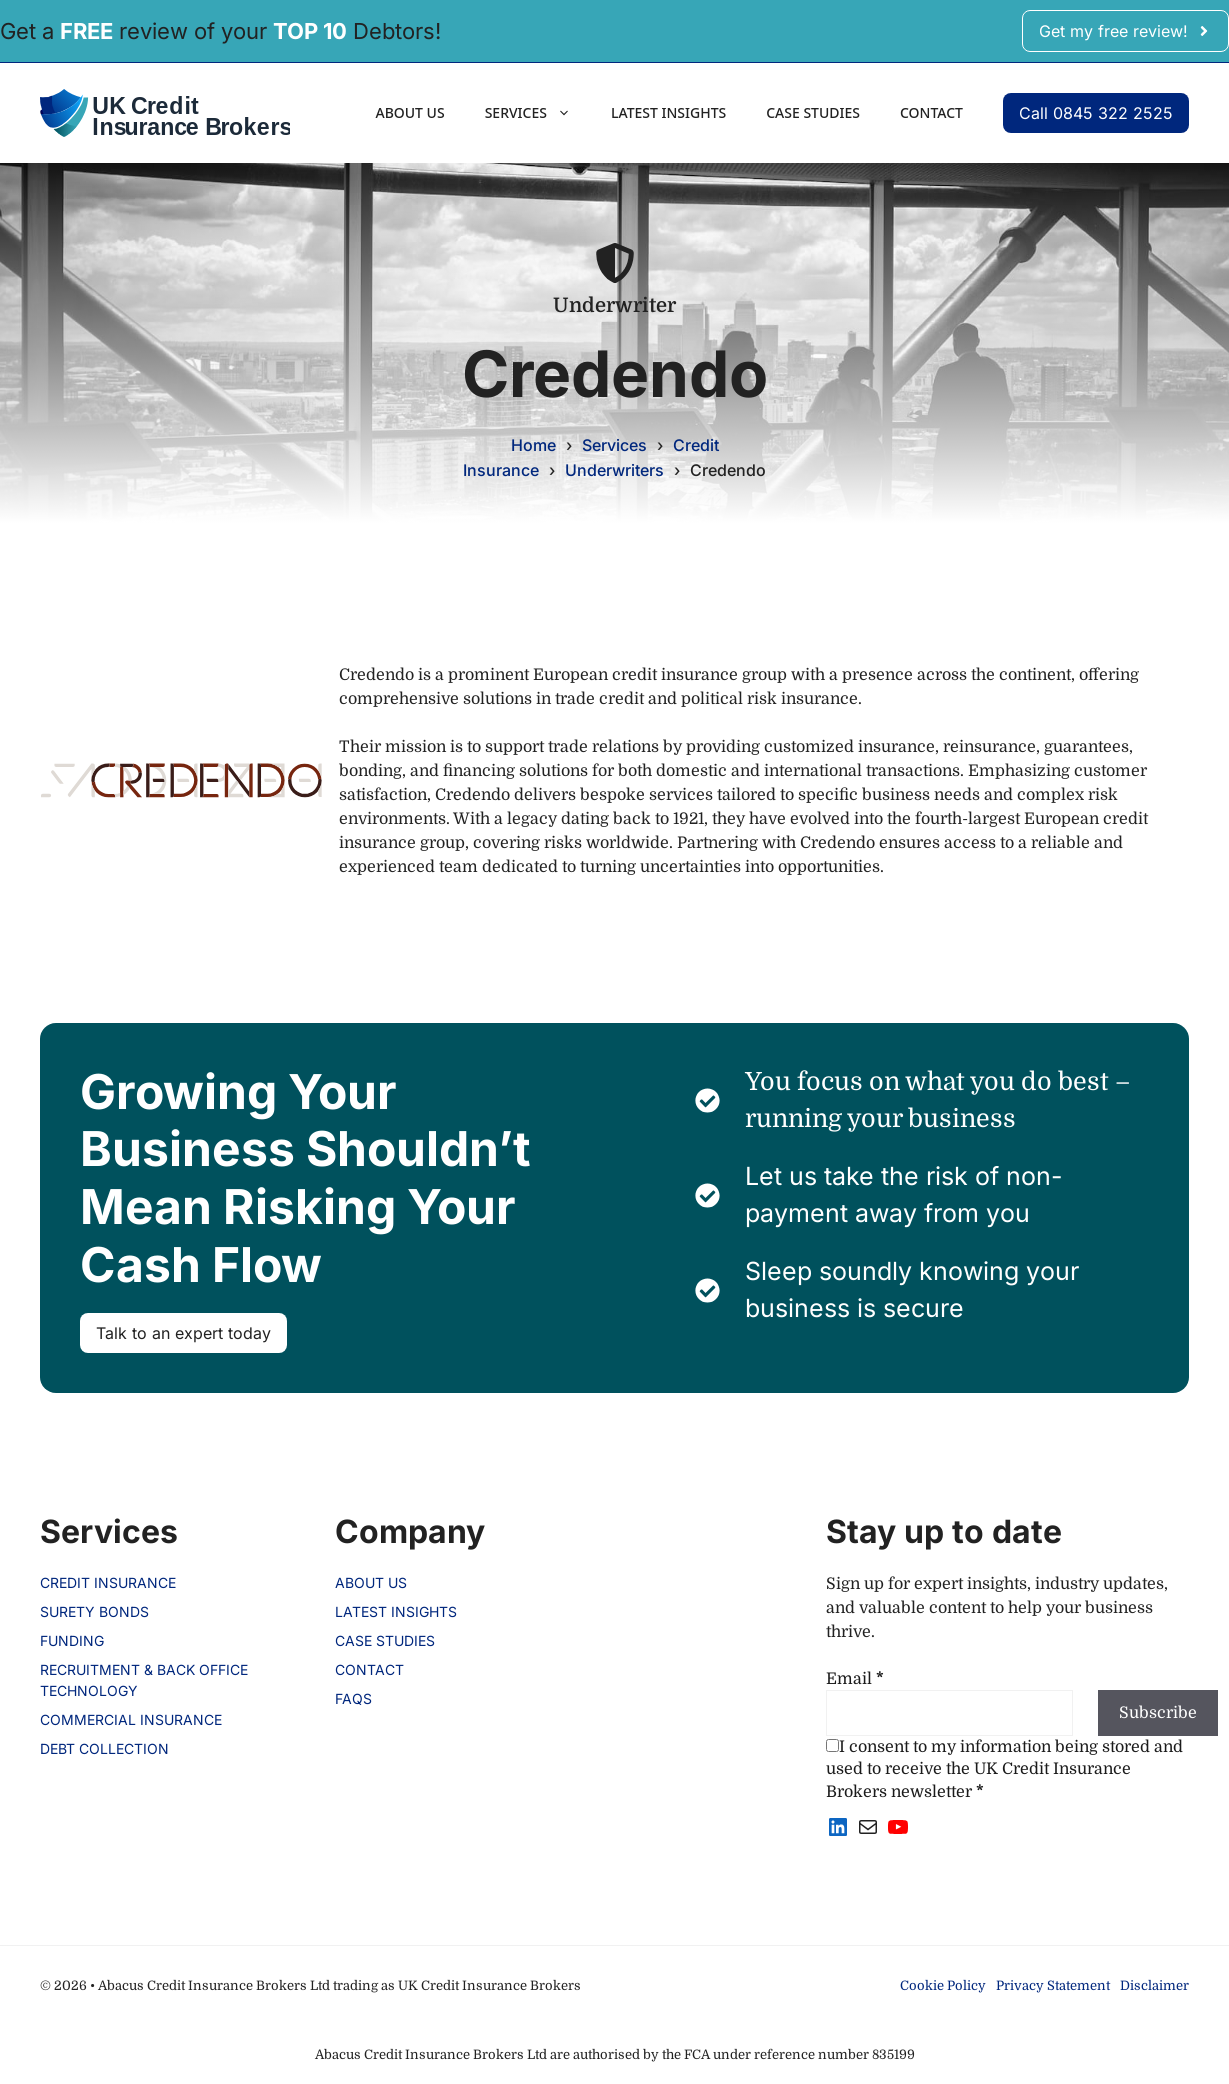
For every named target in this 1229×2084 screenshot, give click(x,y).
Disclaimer (1154, 1985)
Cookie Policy (943, 1985)
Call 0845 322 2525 (1096, 113)
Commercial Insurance (131, 1719)
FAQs (353, 1698)
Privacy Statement (1053, 1985)
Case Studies (813, 112)
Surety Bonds (94, 1611)
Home (533, 445)
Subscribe (1158, 1713)
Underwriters (614, 470)
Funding (72, 1640)
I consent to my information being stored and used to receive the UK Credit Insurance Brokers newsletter (1004, 1769)
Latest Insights (668, 112)
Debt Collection (104, 1748)
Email (855, 1679)
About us (409, 112)
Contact (931, 112)
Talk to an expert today (183, 1333)
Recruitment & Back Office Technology (144, 1680)
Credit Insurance (108, 1582)
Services (538, 113)
